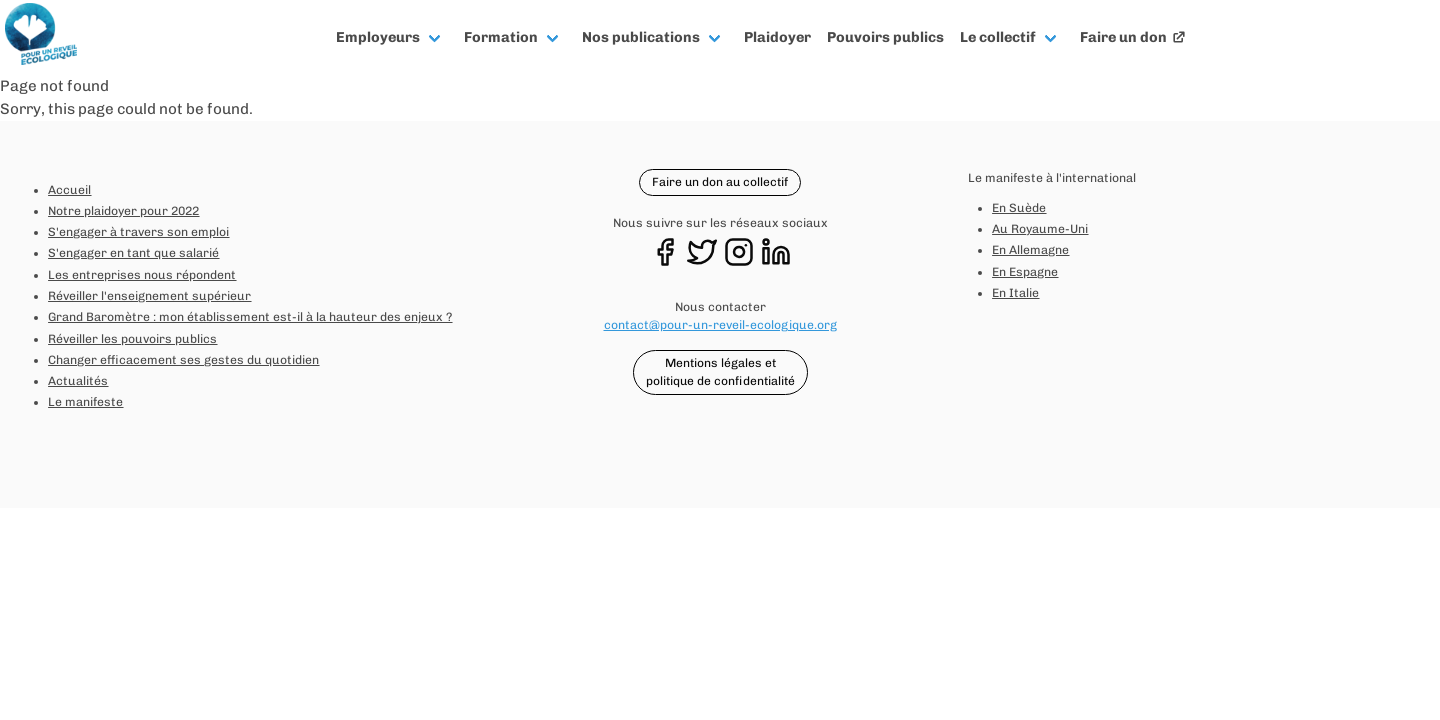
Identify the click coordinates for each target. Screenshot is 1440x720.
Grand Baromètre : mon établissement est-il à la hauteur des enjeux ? (250, 317)
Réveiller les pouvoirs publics (132, 339)
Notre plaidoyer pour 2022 (123, 211)
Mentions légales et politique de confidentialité (720, 372)
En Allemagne (1030, 250)
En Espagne (1025, 272)
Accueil (69, 190)
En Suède (1019, 208)
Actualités (78, 381)
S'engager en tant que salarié (133, 253)
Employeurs (378, 37)
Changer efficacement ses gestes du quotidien (183, 360)
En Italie (1015, 293)
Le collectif (998, 37)
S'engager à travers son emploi (138, 232)
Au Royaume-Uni (1040, 229)
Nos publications (641, 37)
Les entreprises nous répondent (142, 275)
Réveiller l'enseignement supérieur (149, 296)
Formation (501, 37)
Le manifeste (85, 402)
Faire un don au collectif (720, 182)
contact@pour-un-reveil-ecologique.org (720, 325)
